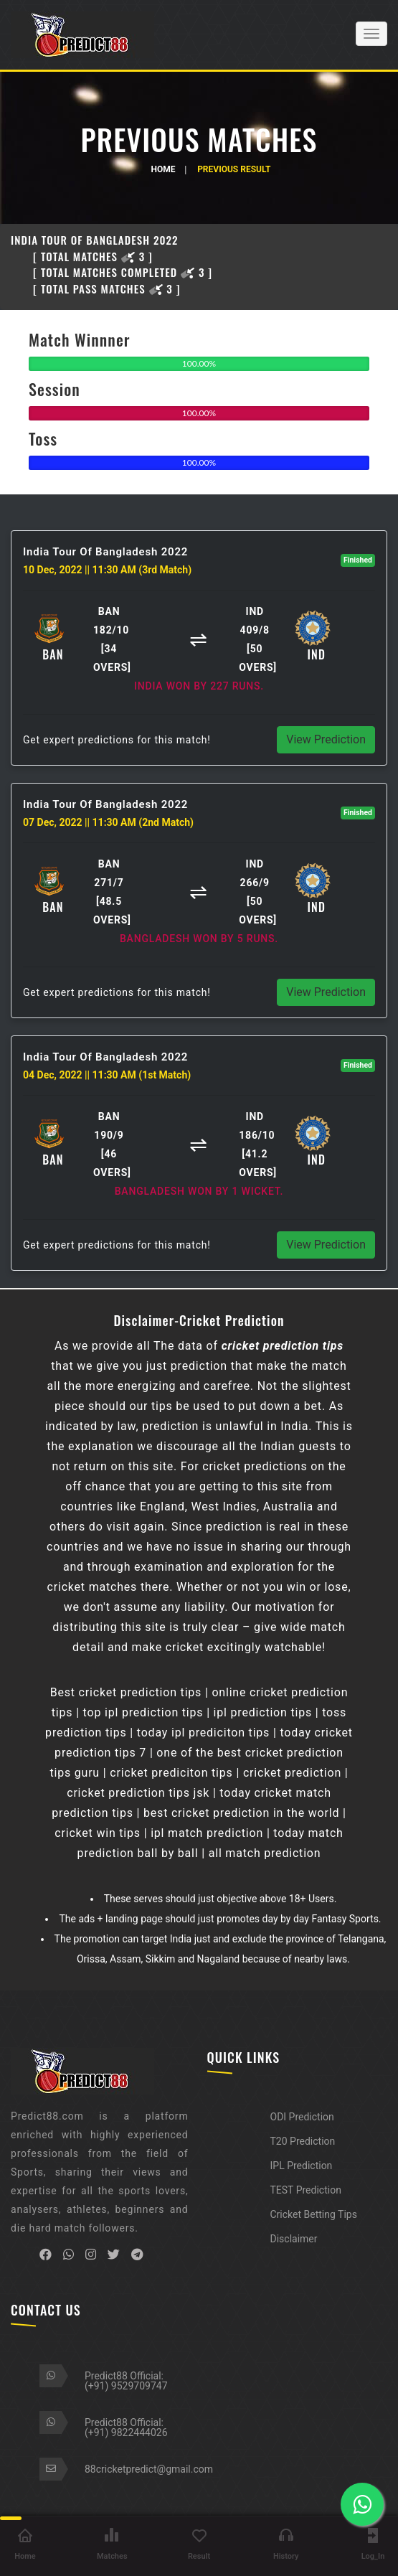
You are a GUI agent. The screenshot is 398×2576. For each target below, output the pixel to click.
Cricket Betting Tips (313, 2214)
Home (163, 169)
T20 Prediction (303, 2141)
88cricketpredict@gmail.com (149, 2469)
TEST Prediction (305, 2190)
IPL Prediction (301, 2165)
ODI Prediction (302, 2117)
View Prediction (326, 739)
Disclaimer (294, 2238)
